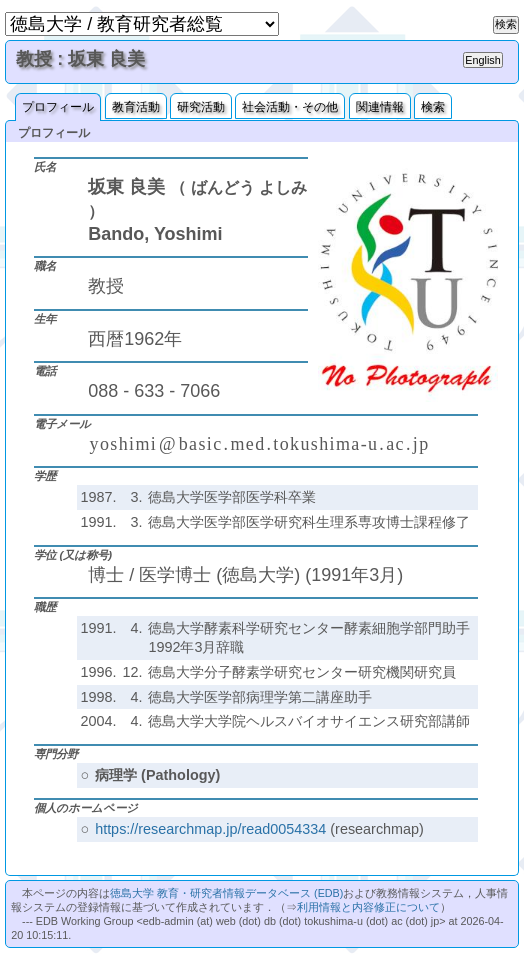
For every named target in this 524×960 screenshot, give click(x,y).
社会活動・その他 (290, 107)
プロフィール (58, 107)
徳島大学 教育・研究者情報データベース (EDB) (226, 893)
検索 (433, 107)
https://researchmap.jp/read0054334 (210, 829)
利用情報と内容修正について (368, 907)
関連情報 (380, 107)
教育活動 (136, 107)
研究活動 (201, 107)
